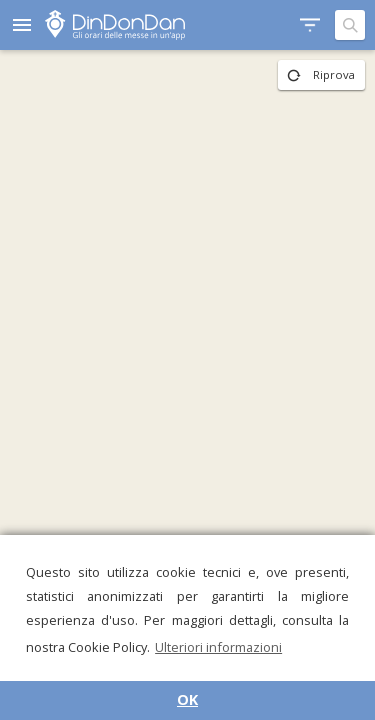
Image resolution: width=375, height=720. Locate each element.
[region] (187, 385)
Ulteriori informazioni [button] (218, 647)
